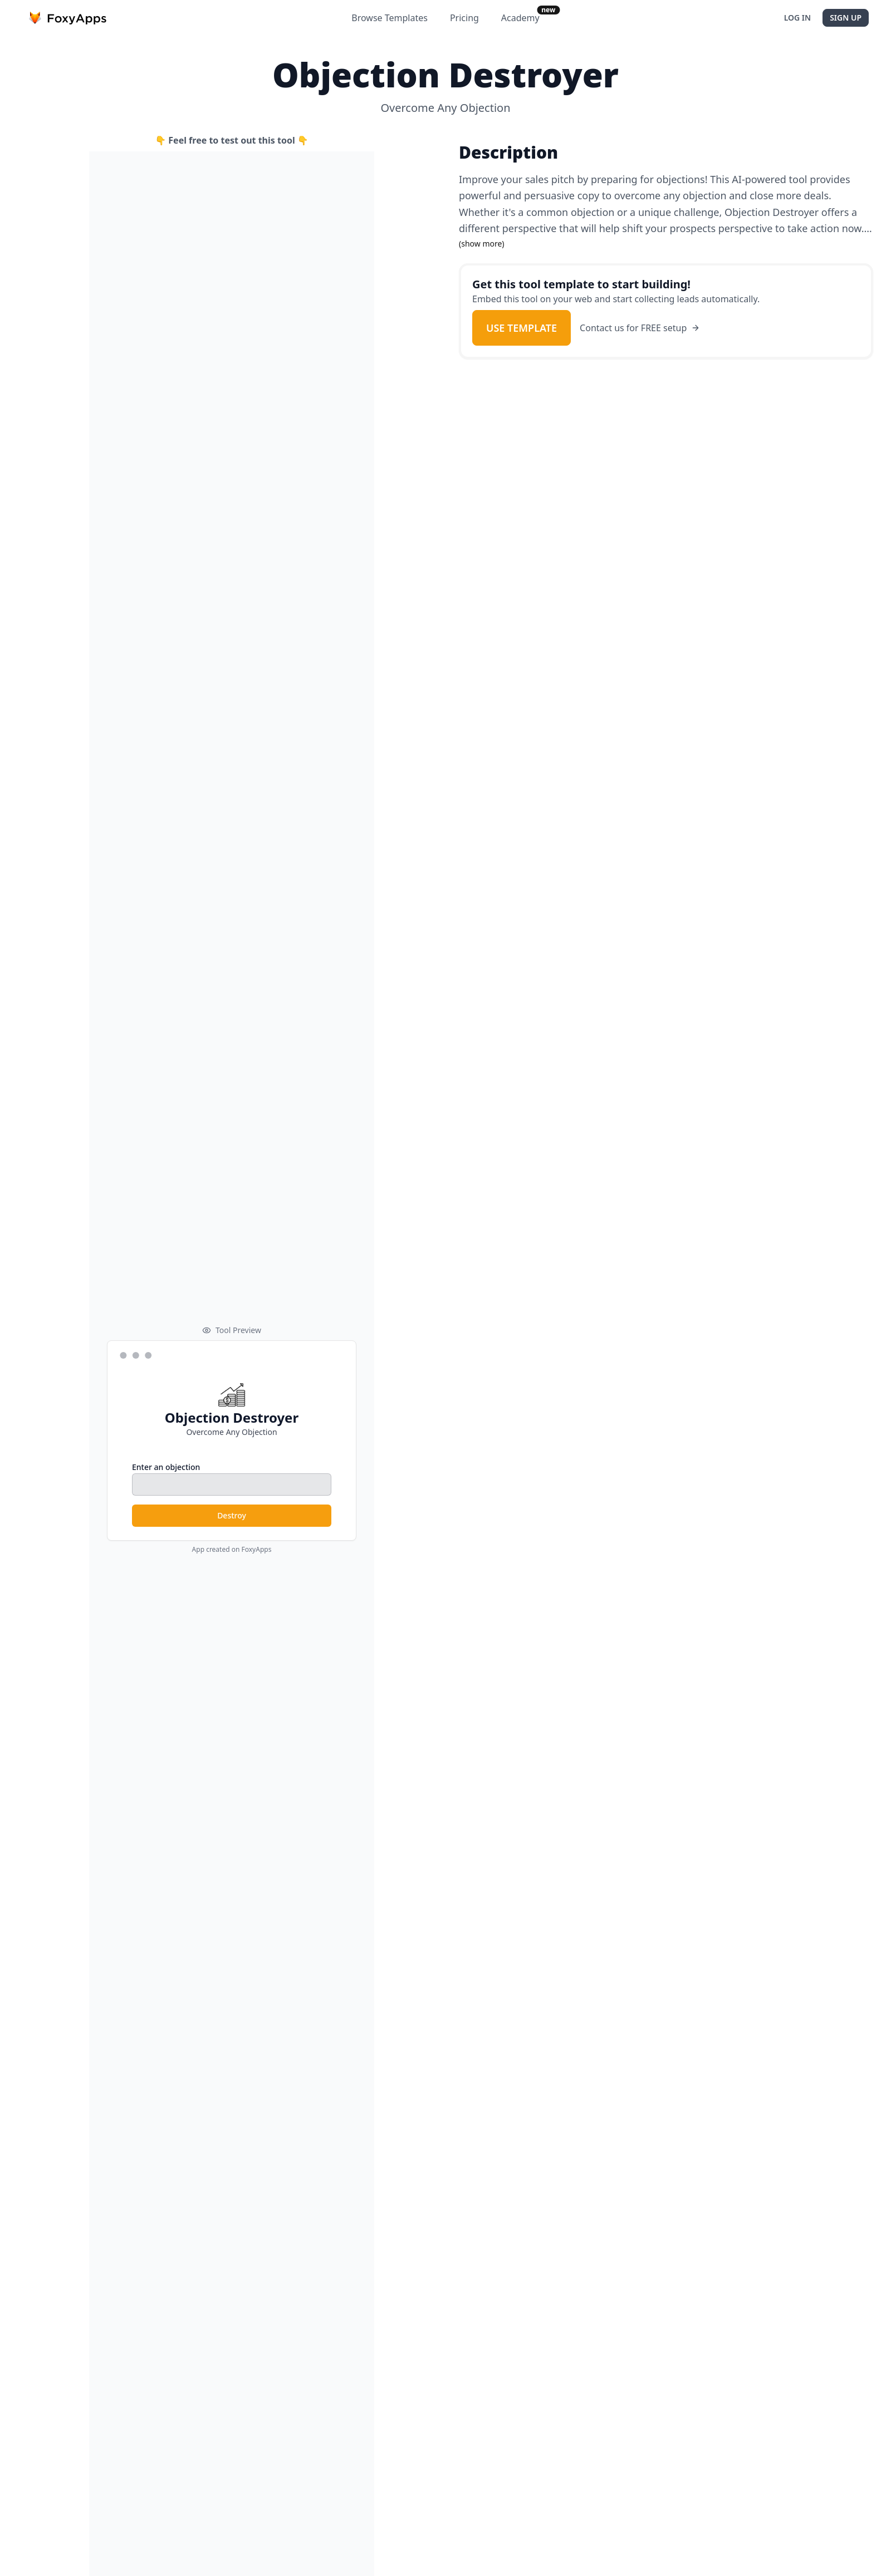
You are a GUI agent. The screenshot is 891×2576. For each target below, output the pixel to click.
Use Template (521, 328)
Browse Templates (389, 18)
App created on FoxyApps (232, 1549)
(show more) (482, 243)
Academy (520, 18)
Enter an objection (166, 1467)
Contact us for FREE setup (640, 328)
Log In (797, 17)
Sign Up (845, 17)
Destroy (231, 1515)
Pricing (464, 18)
